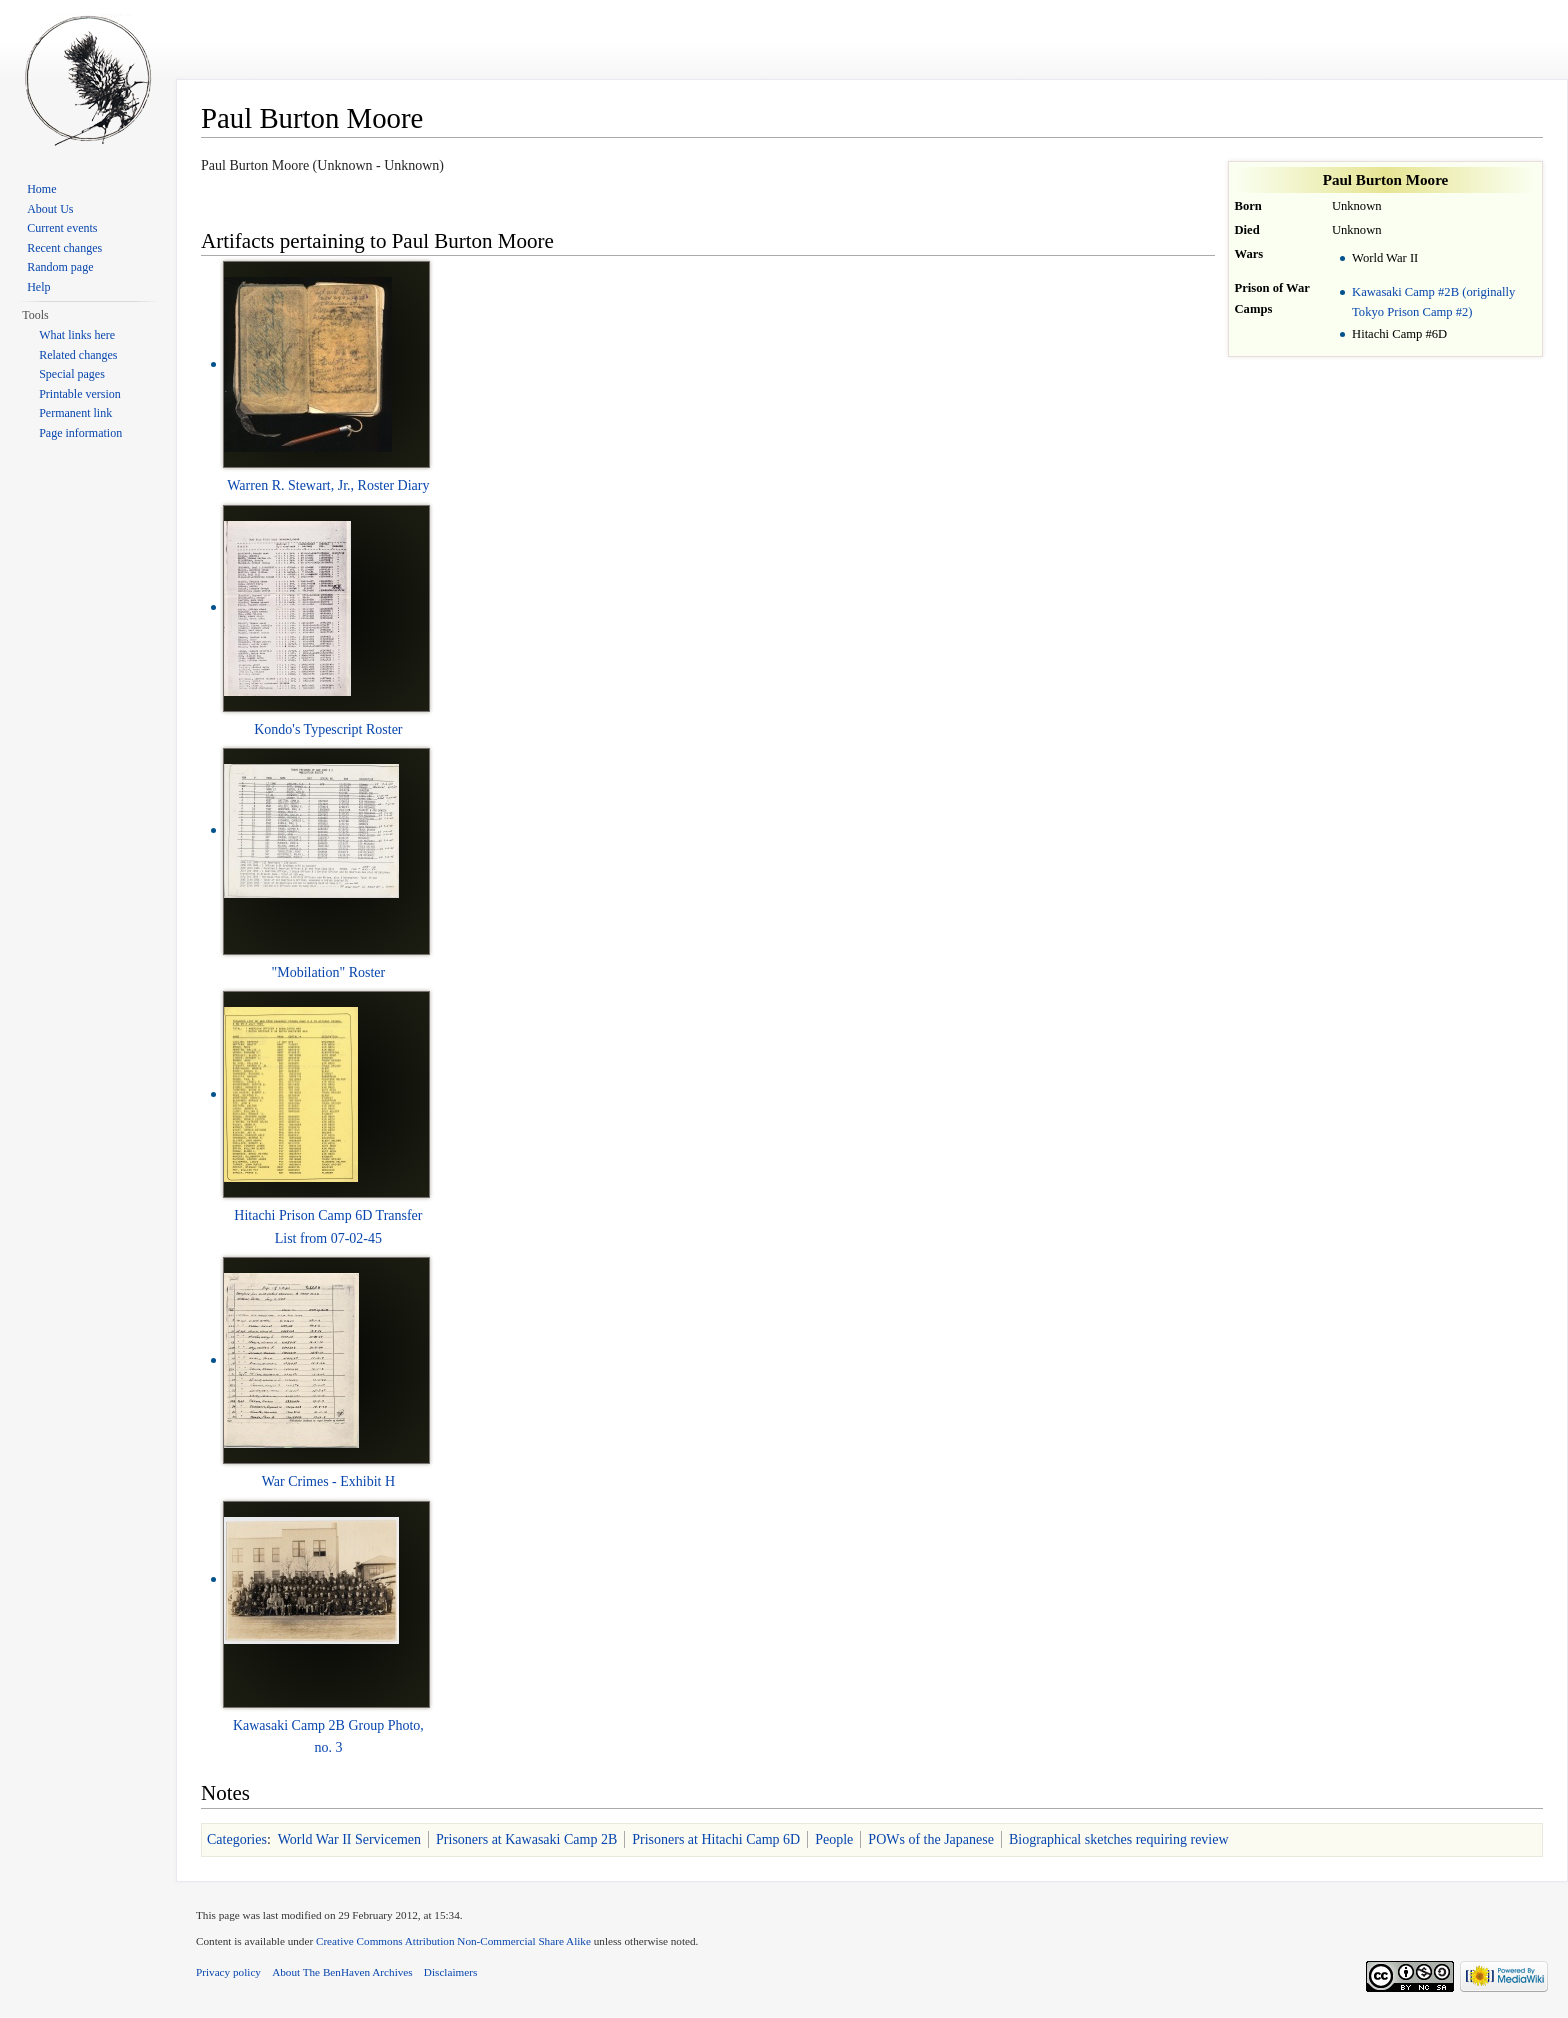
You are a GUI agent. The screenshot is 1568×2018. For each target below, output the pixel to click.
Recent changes (64, 248)
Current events (62, 228)
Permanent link (75, 413)
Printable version (80, 394)
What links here (77, 335)
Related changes (78, 355)
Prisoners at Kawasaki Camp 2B (526, 1839)
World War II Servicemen (349, 1839)
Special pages (72, 374)
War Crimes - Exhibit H (328, 1481)
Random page (60, 267)
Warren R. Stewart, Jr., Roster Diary (328, 485)
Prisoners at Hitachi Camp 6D (716, 1839)
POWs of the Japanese (931, 1839)
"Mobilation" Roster (329, 972)
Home (41, 189)
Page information (80, 433)
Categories (237, 1839)
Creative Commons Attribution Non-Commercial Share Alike (453, 1941)
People (834, 1839)
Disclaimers (450, 1972)
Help (38, 287)
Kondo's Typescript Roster (328, 729)
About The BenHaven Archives (342, 1972)
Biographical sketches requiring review (1119, 1839)
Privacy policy (228, 1972)
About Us (50, 209)
